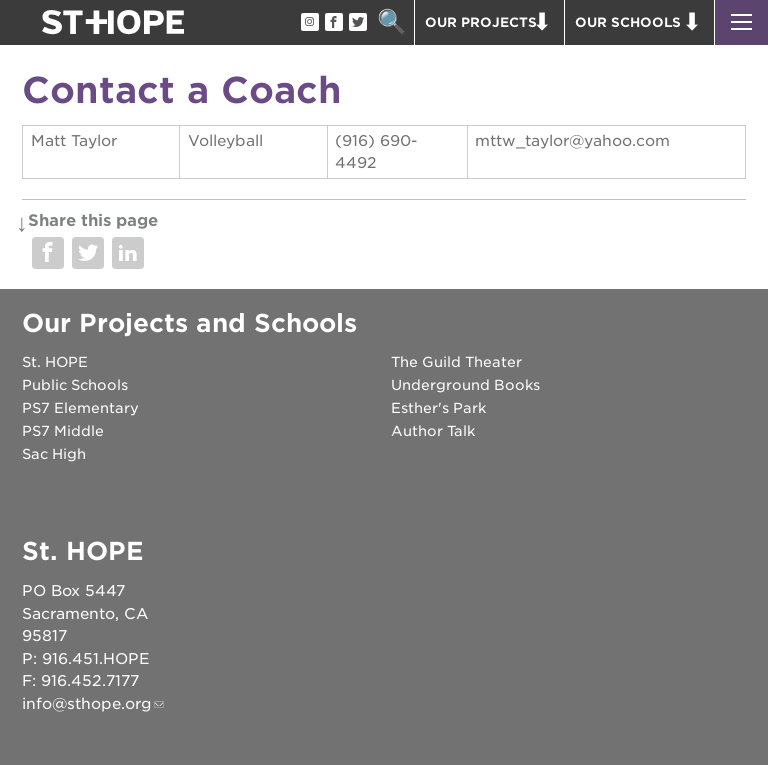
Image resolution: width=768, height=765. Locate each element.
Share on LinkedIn (128, 253)
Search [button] (391, 22)
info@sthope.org (87, 704)
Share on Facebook (48, 253)
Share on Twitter (88, 253)
